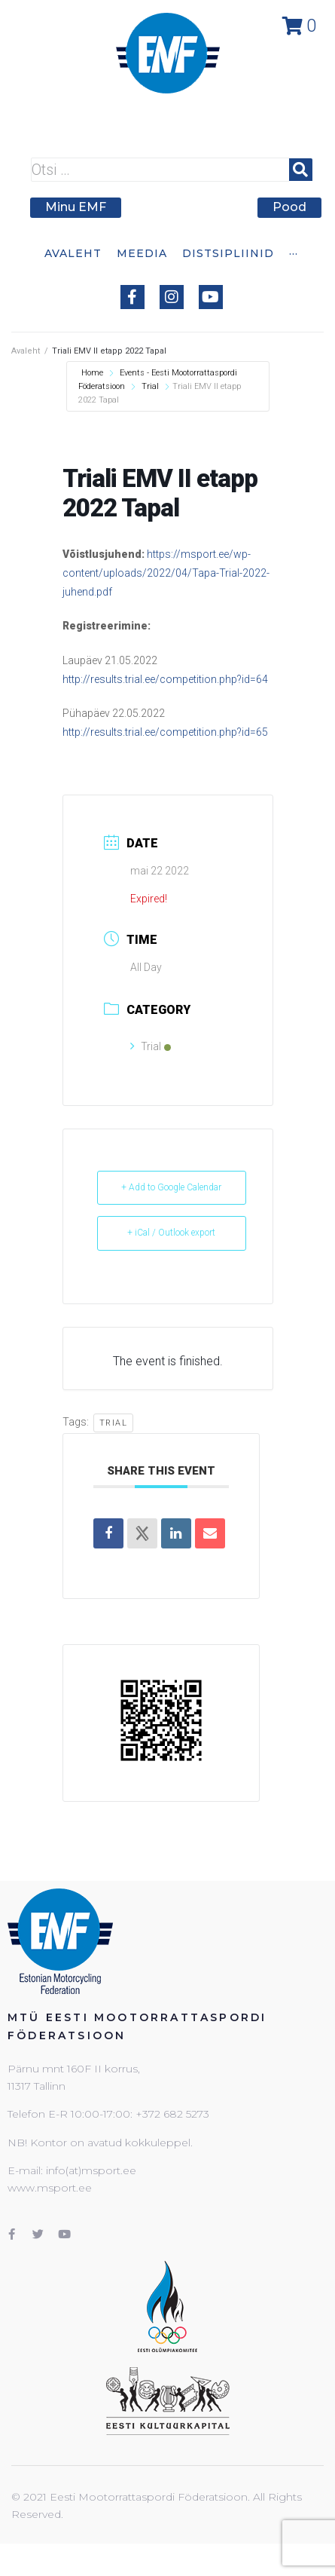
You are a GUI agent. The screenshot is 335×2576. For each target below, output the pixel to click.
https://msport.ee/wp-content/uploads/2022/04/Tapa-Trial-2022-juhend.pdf (166, 573)
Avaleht (25, 351)
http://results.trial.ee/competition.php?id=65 (165, 732)
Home (93, 373)
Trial (150, 386)
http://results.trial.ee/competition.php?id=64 (165, 679)
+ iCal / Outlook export (171, 1232)
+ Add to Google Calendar (171, 1187)
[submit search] (300, 169)
